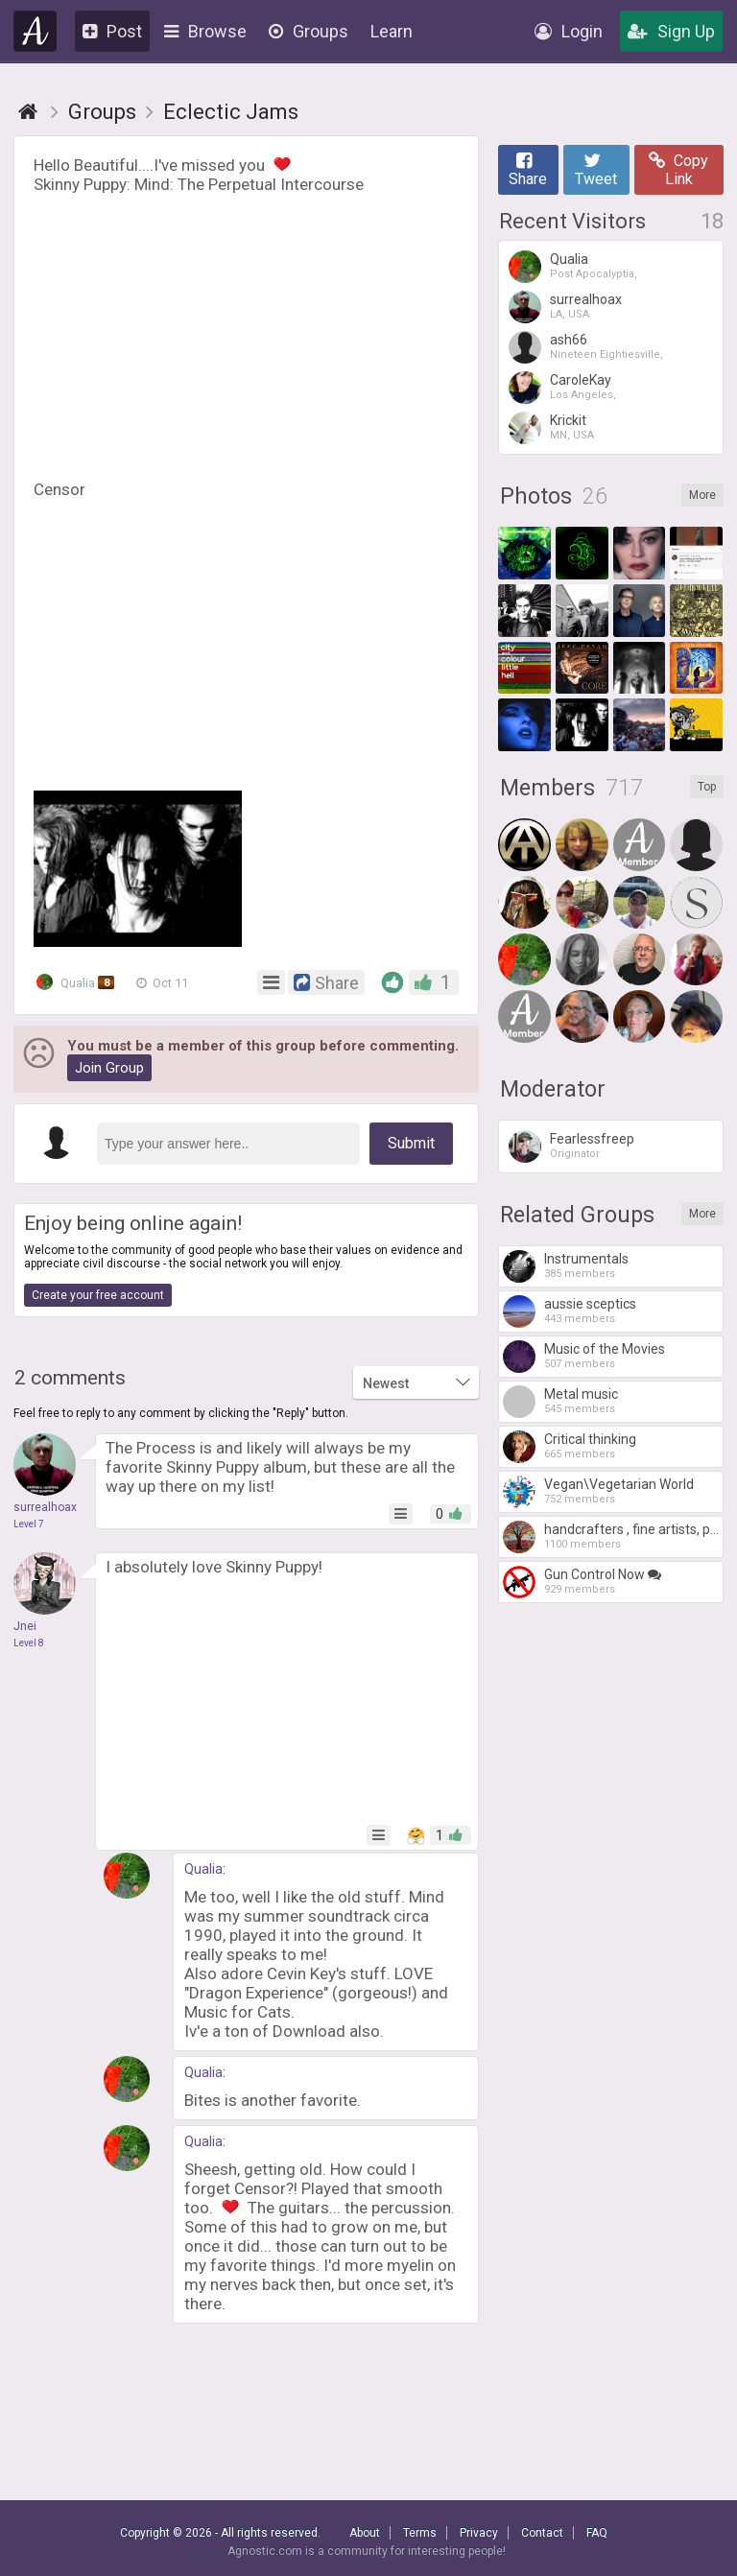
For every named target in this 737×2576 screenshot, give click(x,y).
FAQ (596, 2533)
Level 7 (28, 1524)
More (702, 495)
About (364, 2533)
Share (528, 170)
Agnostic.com (35, 31)
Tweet (596, 170)
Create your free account (98, 1295)
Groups (308, 31)
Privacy (479, 2533)
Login (569, 31)
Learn (391, 31)
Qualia (77, 982)
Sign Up (671, 31)
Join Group (109, 1067)
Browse (205, 31)
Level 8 (28, 1643)
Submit (411, 1143)
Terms (420, 2533)
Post (112, 31)
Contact (542, 2533)
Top (707, 786)
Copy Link (678, 170)
